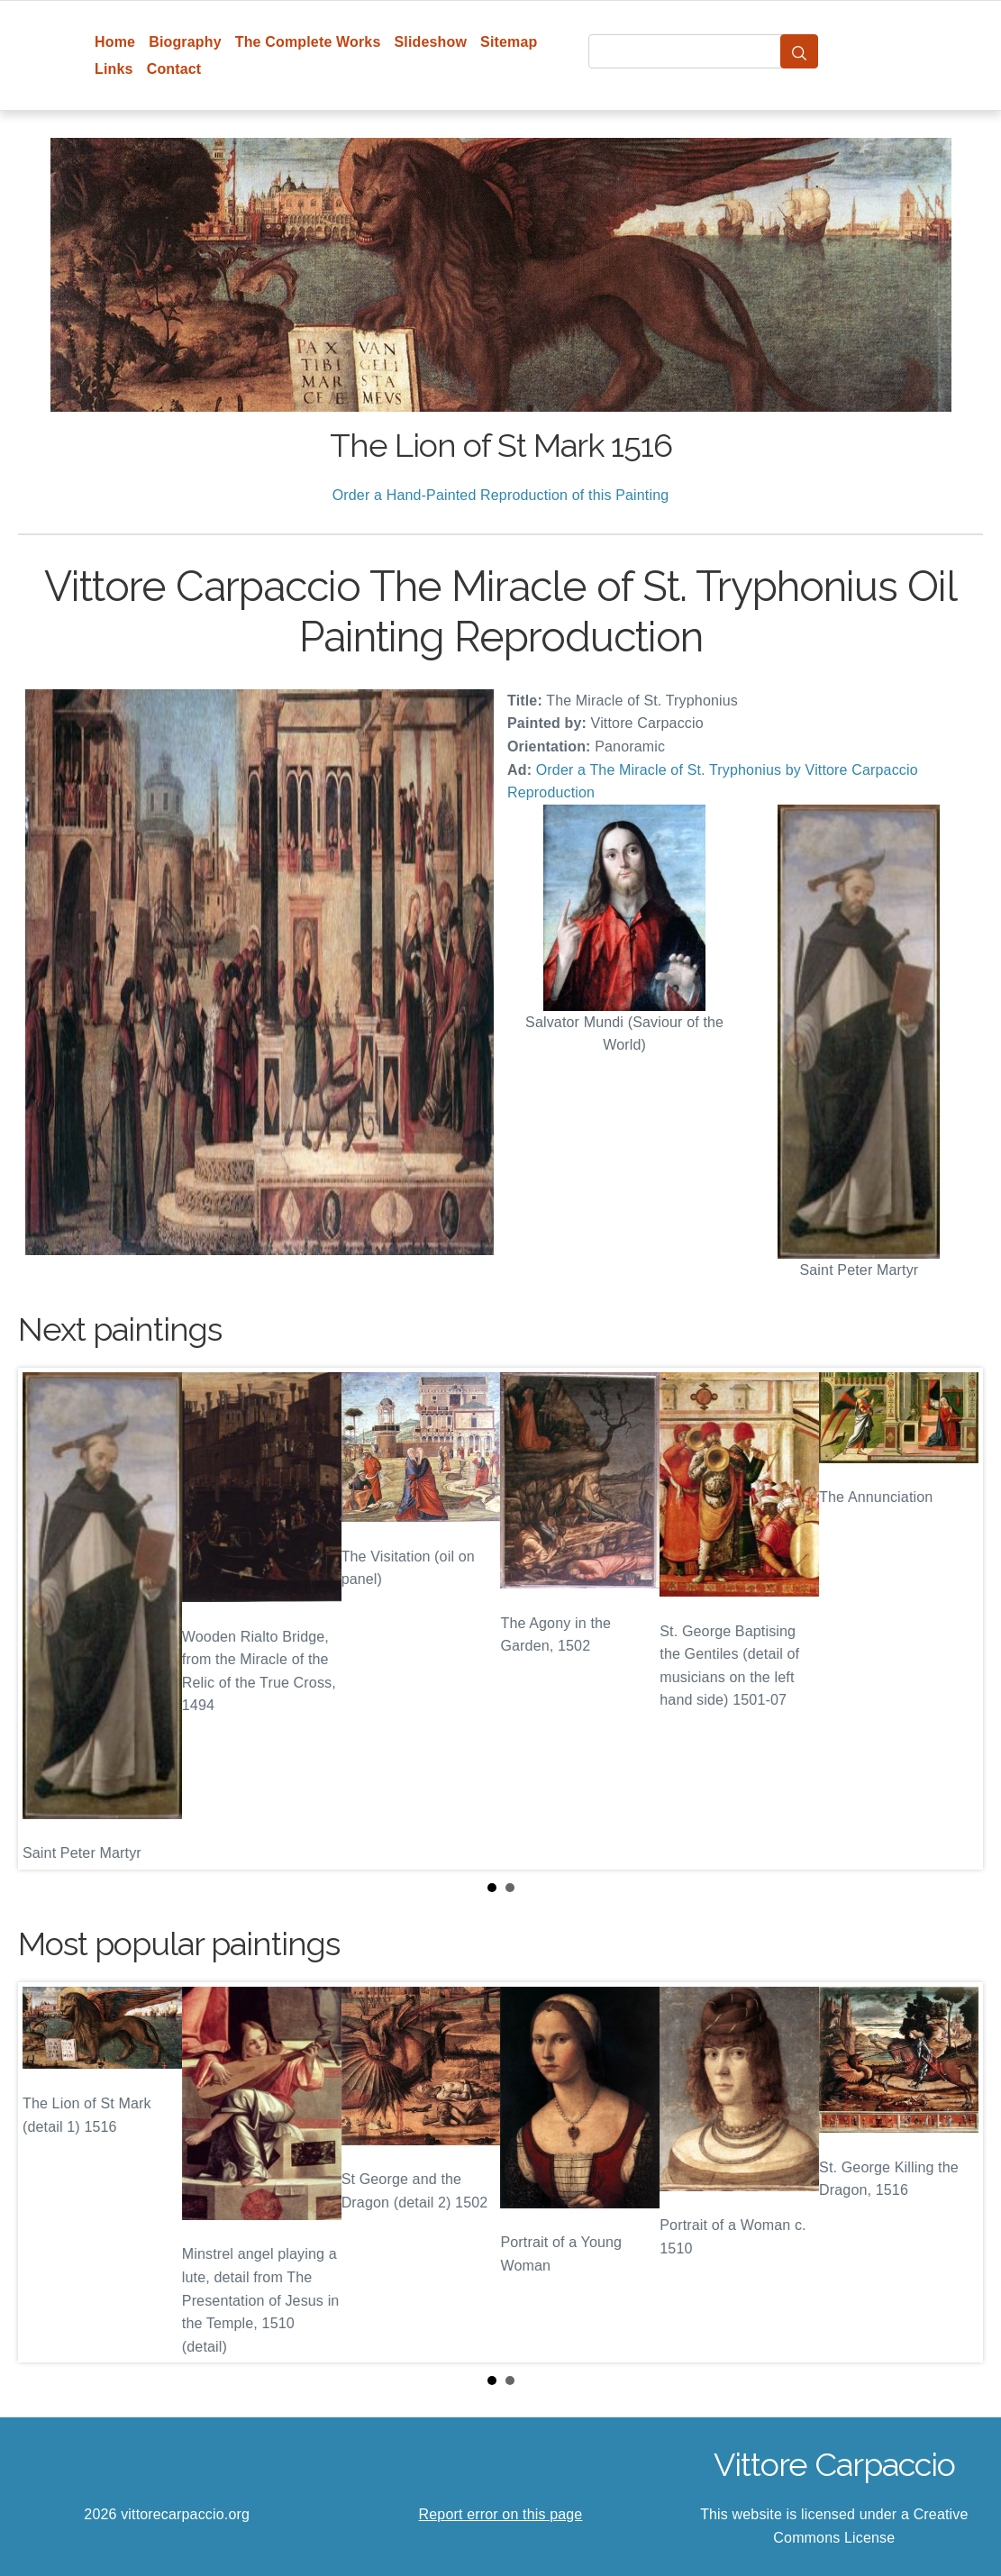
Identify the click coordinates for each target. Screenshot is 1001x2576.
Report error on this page (501, 2514)
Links (114, 69)
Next (955, 1619)
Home (115, 42)
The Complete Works (308, 42)
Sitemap (508, 42)
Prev (46, 1619)
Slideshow (430, 42)
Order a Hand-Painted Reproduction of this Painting (500, 495)
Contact (174, 69)
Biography (185, 42)
